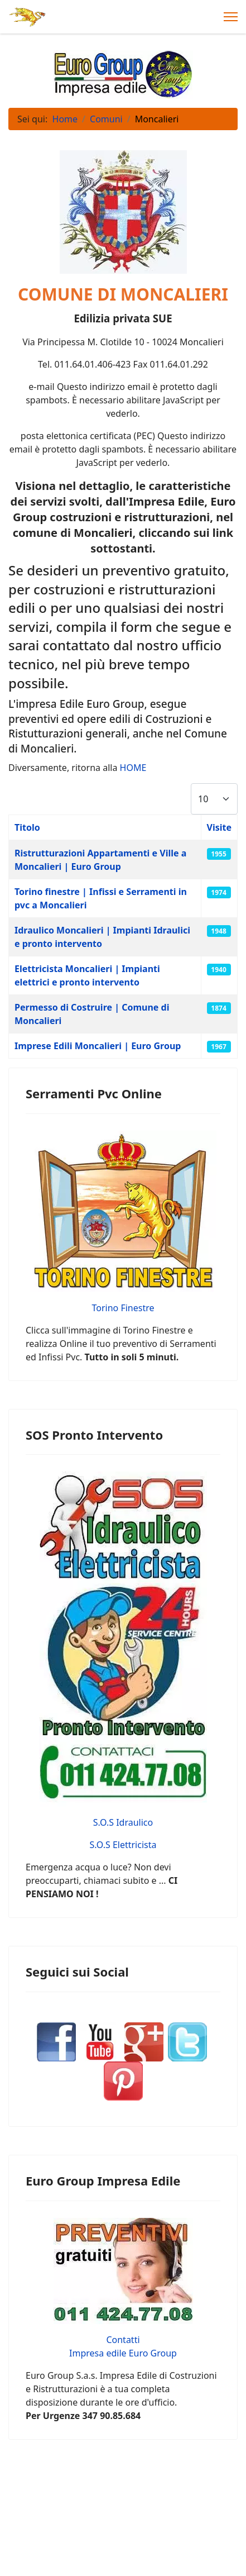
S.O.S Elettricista (123, 1845)
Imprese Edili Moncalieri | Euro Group (98, 1046)
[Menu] (231, 17)
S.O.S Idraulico (123, 1822)
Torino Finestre (122, 1308)
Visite (219, 827)
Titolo (27, 827)
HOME (133, 767)
